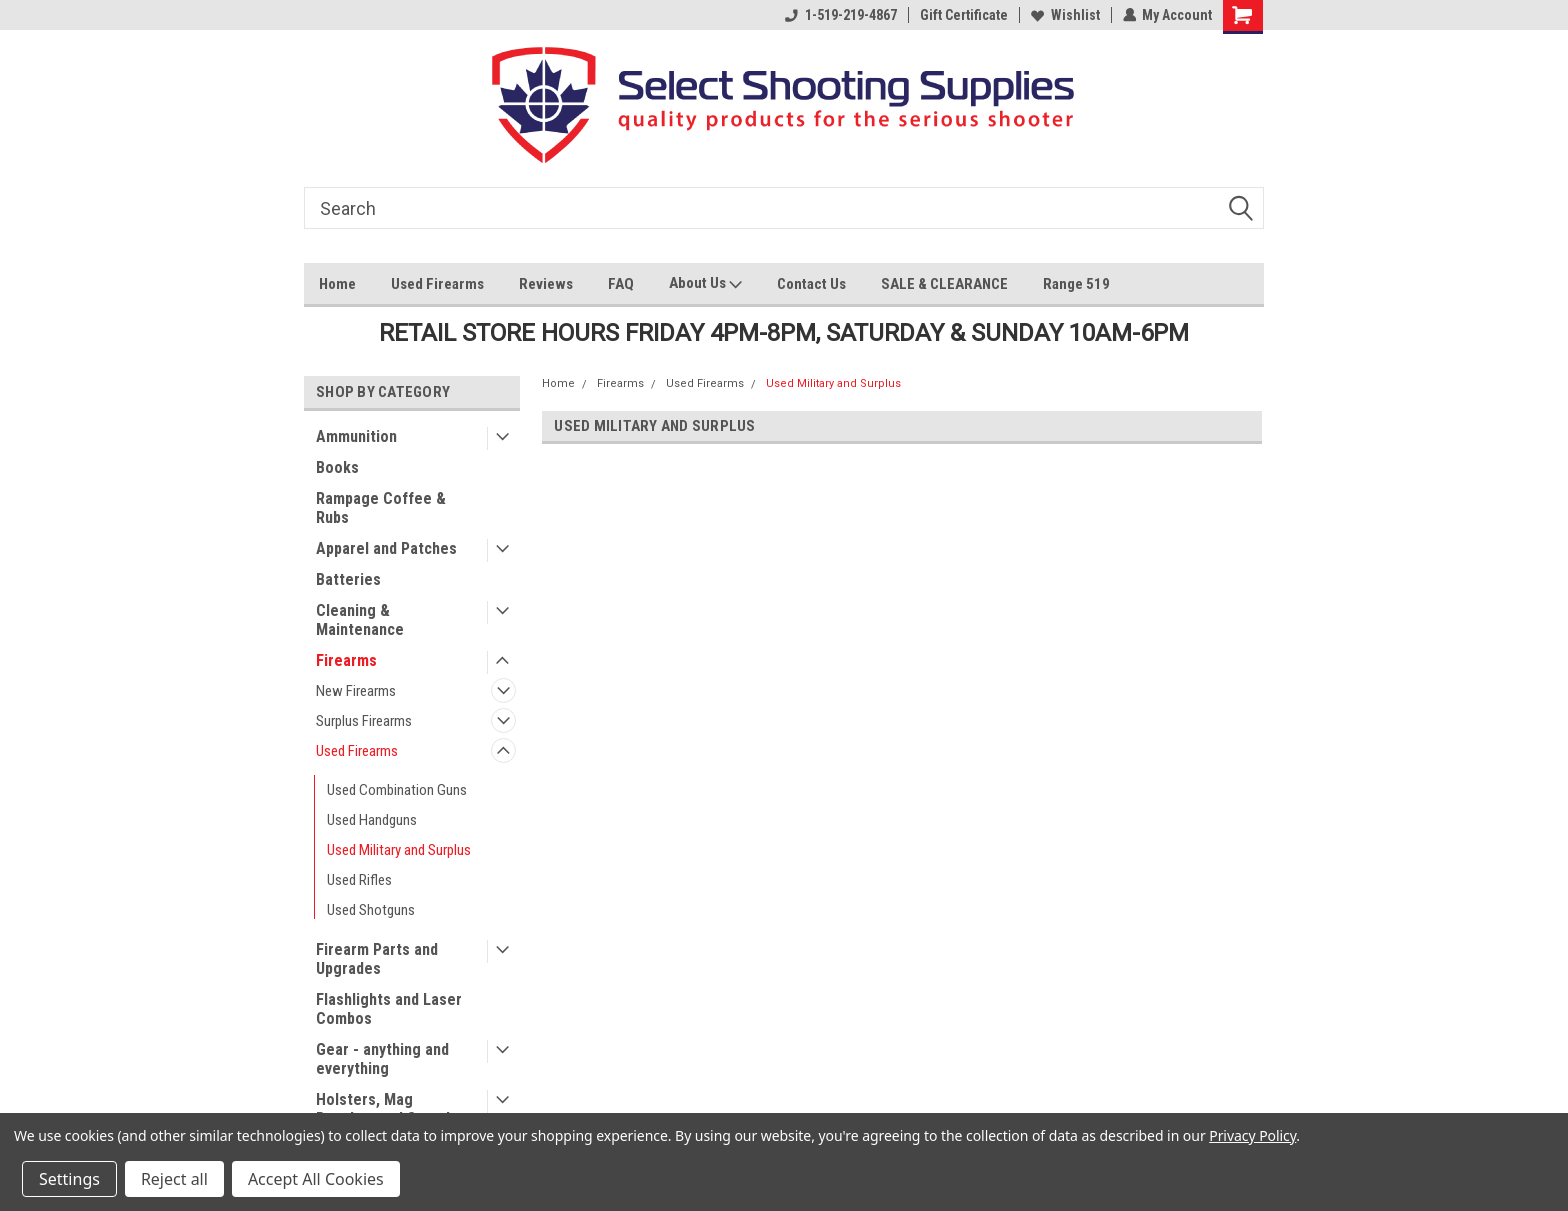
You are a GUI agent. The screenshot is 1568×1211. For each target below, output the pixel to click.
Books (337, 467)
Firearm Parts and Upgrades (377, 959)
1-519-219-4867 (840, 15)
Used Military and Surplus (399, 850)
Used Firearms (437, 284)
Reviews (546, 284)
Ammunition (356, 436)
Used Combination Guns (397, 790)
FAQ (621, 284)
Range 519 (1076, 284)
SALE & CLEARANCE (944, 284)
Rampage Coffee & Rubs (381, 508)
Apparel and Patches (386, 548)
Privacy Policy (1252, 1135)
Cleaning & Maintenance (360, 620)
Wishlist (1064, 15)
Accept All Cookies (316, 1179)
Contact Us (811, 284)
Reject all (174, 1179)
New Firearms (356, 691)
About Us (705, 285)
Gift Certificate (963, 15)
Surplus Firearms (364, 721)
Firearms (346, 660)
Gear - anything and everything (382, 1059)
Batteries (348, 579)
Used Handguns (372, 820)
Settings (69, 1179)
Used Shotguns (371, 910)
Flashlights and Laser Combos (389, 1009)
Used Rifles (359, 880)
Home (337, 284)
